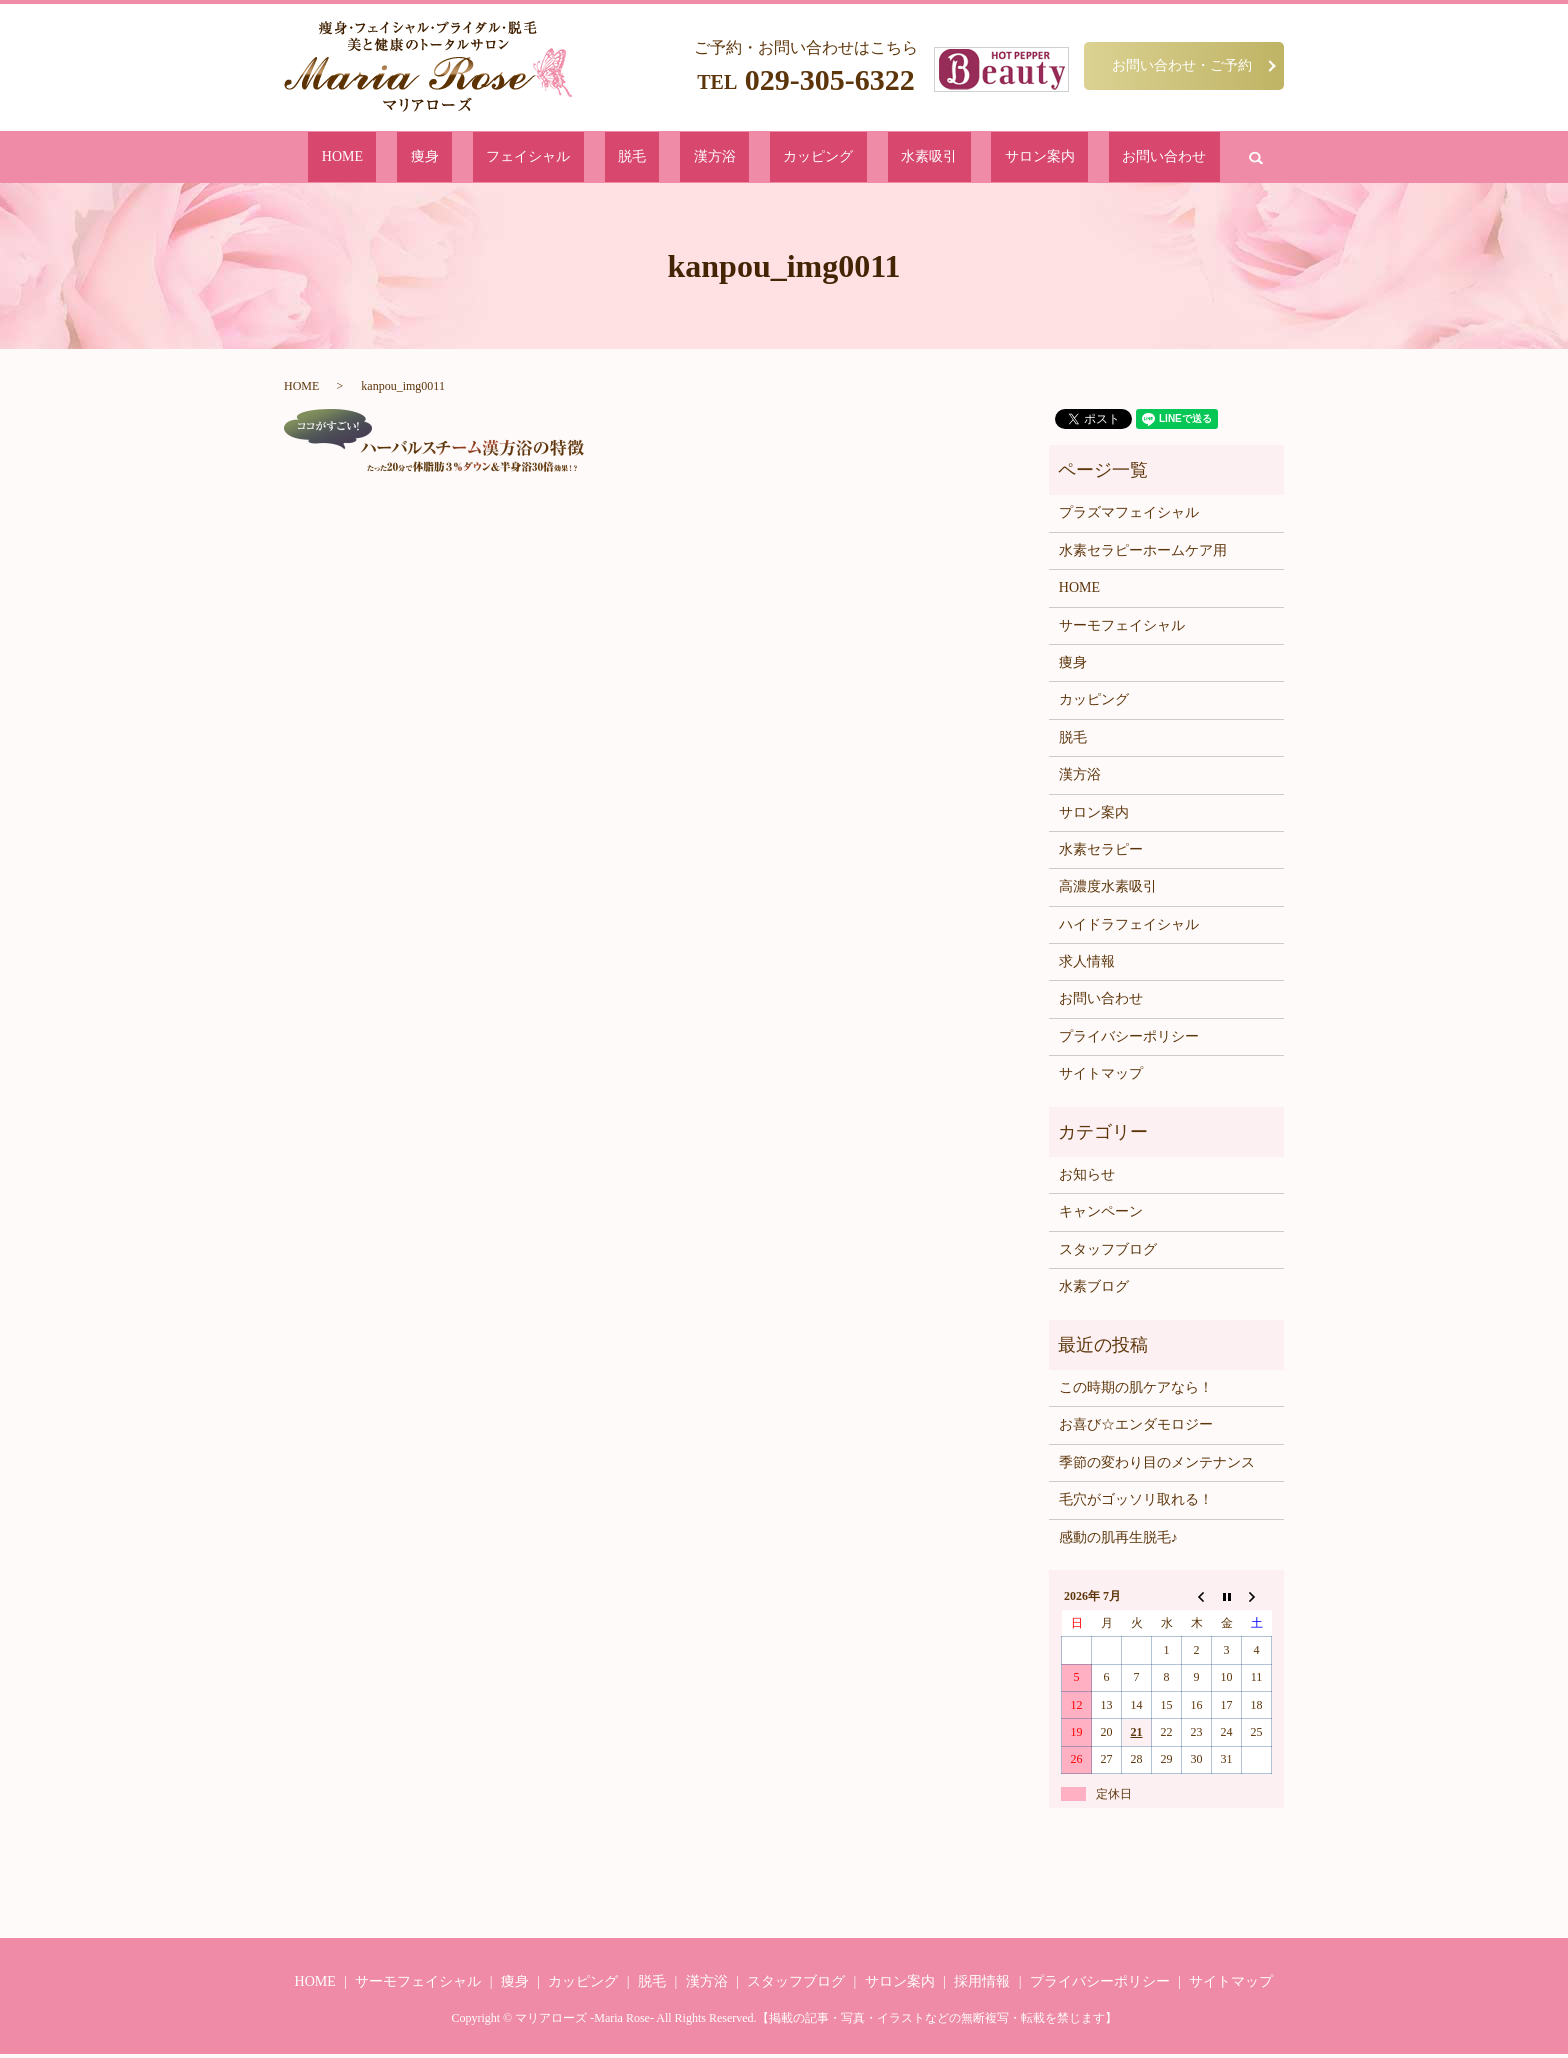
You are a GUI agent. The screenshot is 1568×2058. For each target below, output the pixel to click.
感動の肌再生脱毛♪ (1118, 1540)
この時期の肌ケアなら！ (1136, 1391)
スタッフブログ (1108, 1253)
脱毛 (665, 158)
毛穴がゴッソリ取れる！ (1136, 1503)
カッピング (790, 158)
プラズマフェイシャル (1129, 516)
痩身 (519, 158)
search (1116, 159)
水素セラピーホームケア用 (1143, 554)
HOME (466, 158)
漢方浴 (717, 158)
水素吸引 (870, 158)
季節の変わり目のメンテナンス (1157, 1466)
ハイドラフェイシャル (1129, 928)
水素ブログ (1094, 1290)
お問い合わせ (1042, 158)
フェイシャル (592, 158)
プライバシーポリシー (1129, 1040)
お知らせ (1087, 1178)
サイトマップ (1101, 1077)
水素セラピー (1101, 853)
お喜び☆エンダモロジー (1136, 1428)
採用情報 (982, 1985)
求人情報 (1087, 965)
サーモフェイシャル (1122, 628)
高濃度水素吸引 (1108, 890)
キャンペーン (1101, 1215)
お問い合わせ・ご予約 (1182, 65)
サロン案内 (949, 158)
